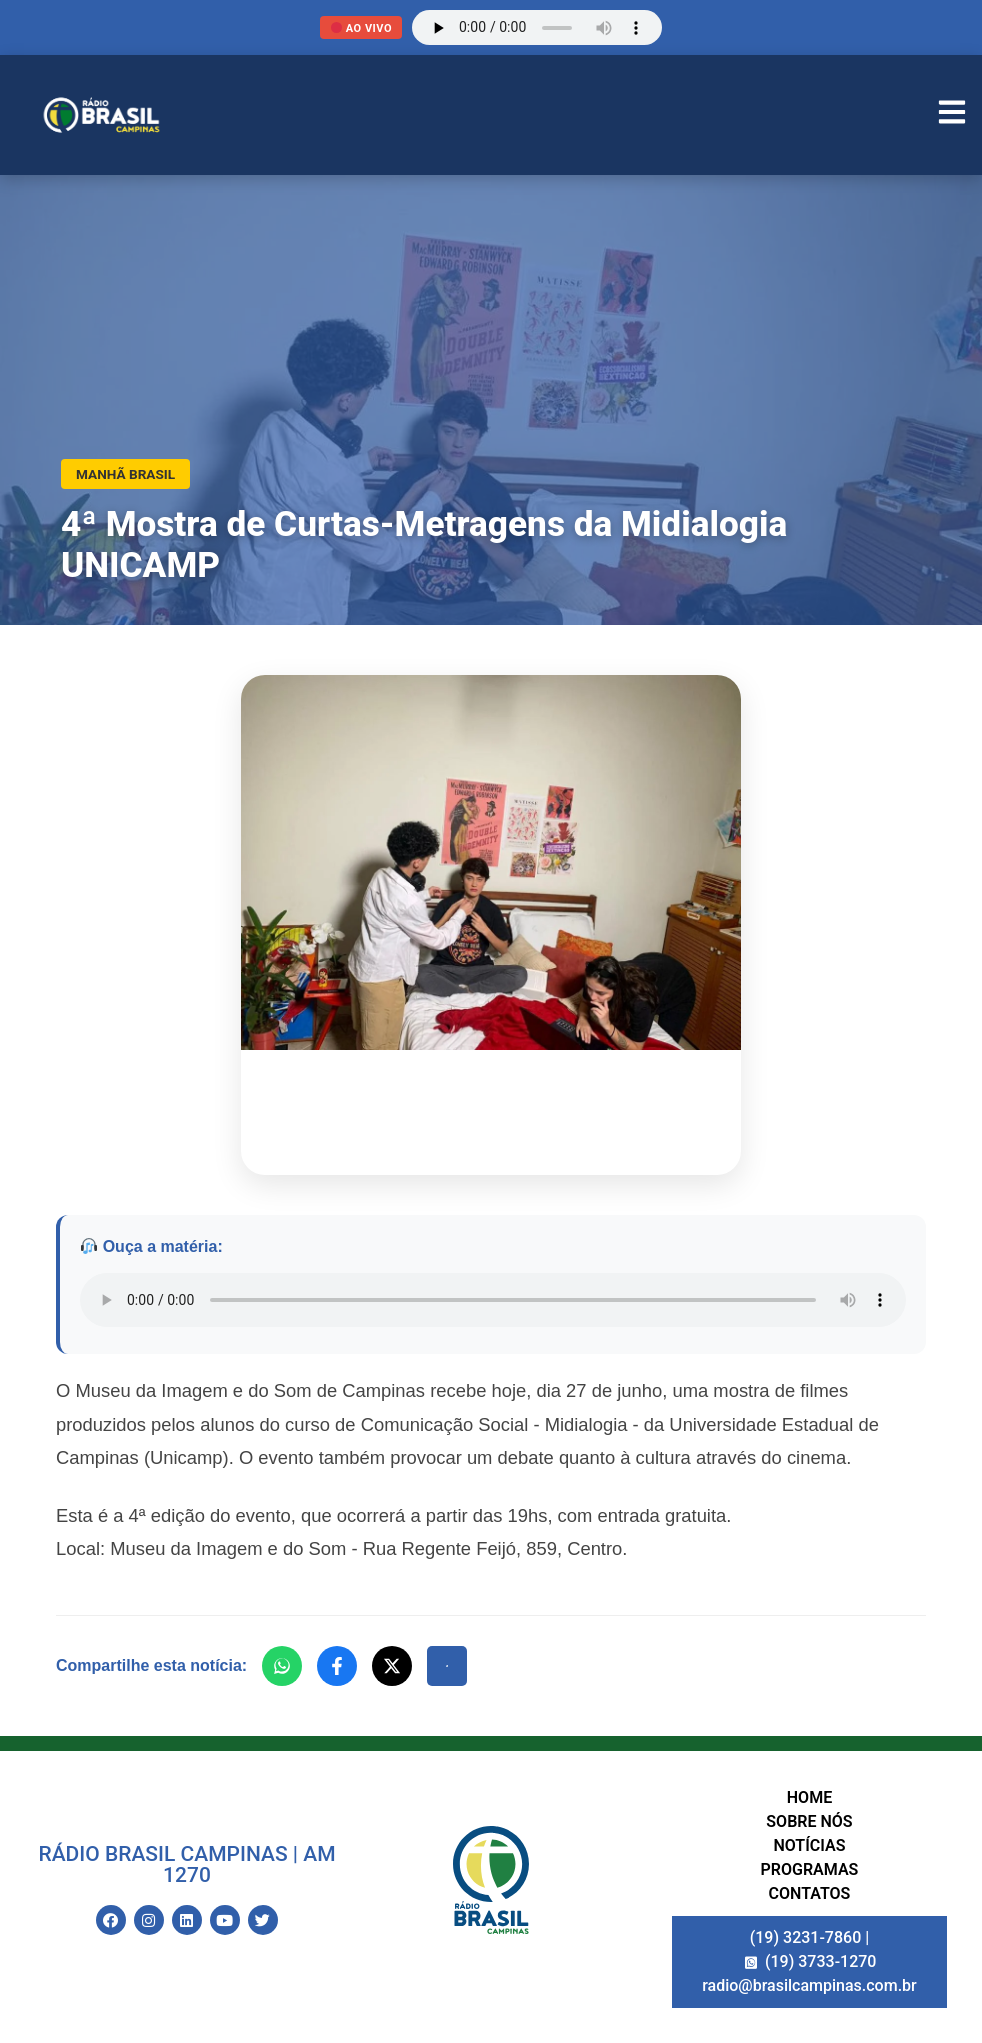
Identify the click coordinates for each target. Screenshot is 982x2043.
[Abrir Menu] (952, 115)
